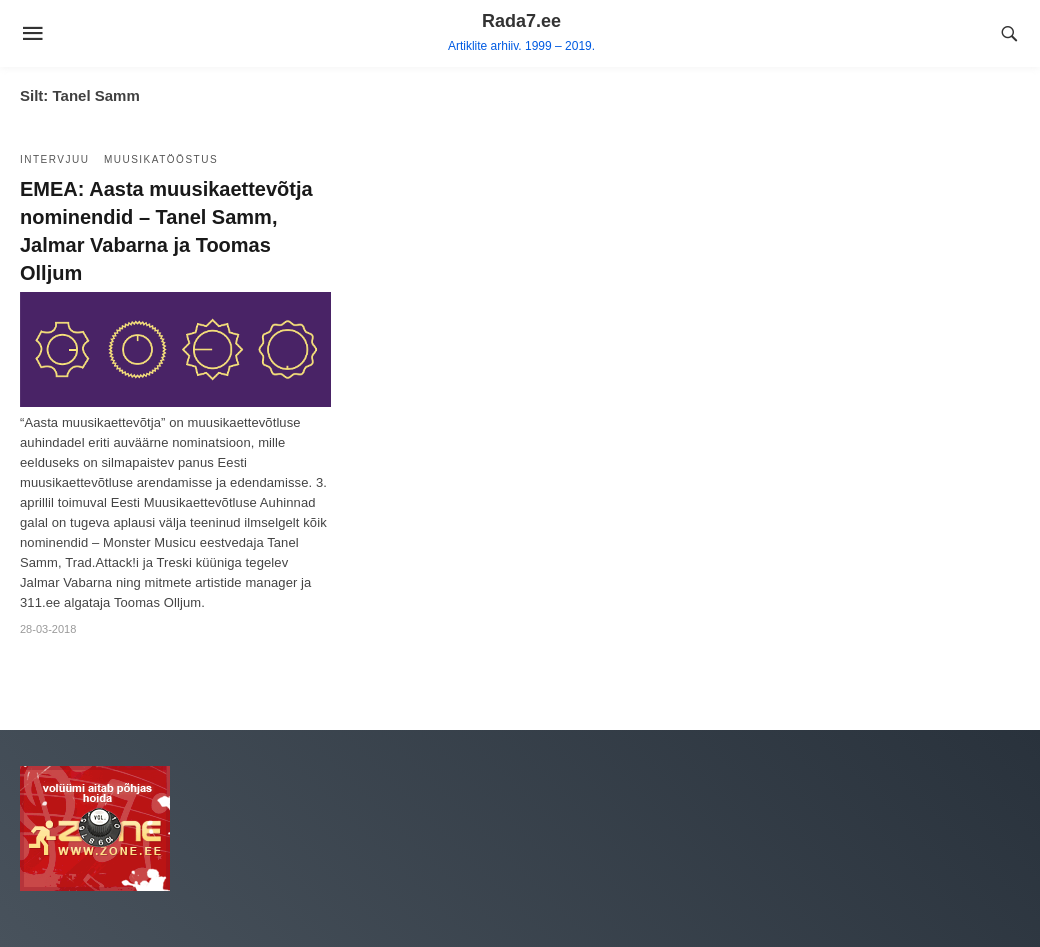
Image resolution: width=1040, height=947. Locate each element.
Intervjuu (54, 159)
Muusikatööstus (161, 159)
